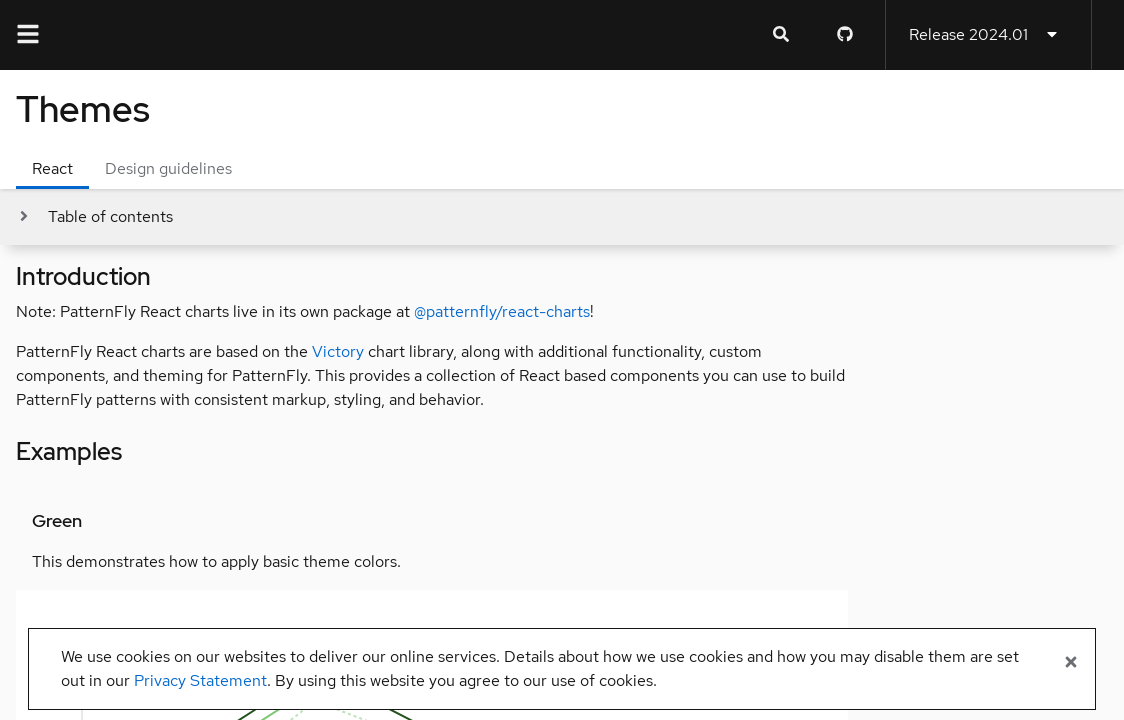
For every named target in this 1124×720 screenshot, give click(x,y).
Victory (338, 351)
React (52, 168)
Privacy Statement (200, 680)
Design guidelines (168, 168)
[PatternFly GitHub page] (845, 35)
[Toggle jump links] (94, 217)
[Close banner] (1071, 663)
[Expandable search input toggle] (781, 35)
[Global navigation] (28, 35)
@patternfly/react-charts (502, 311)
